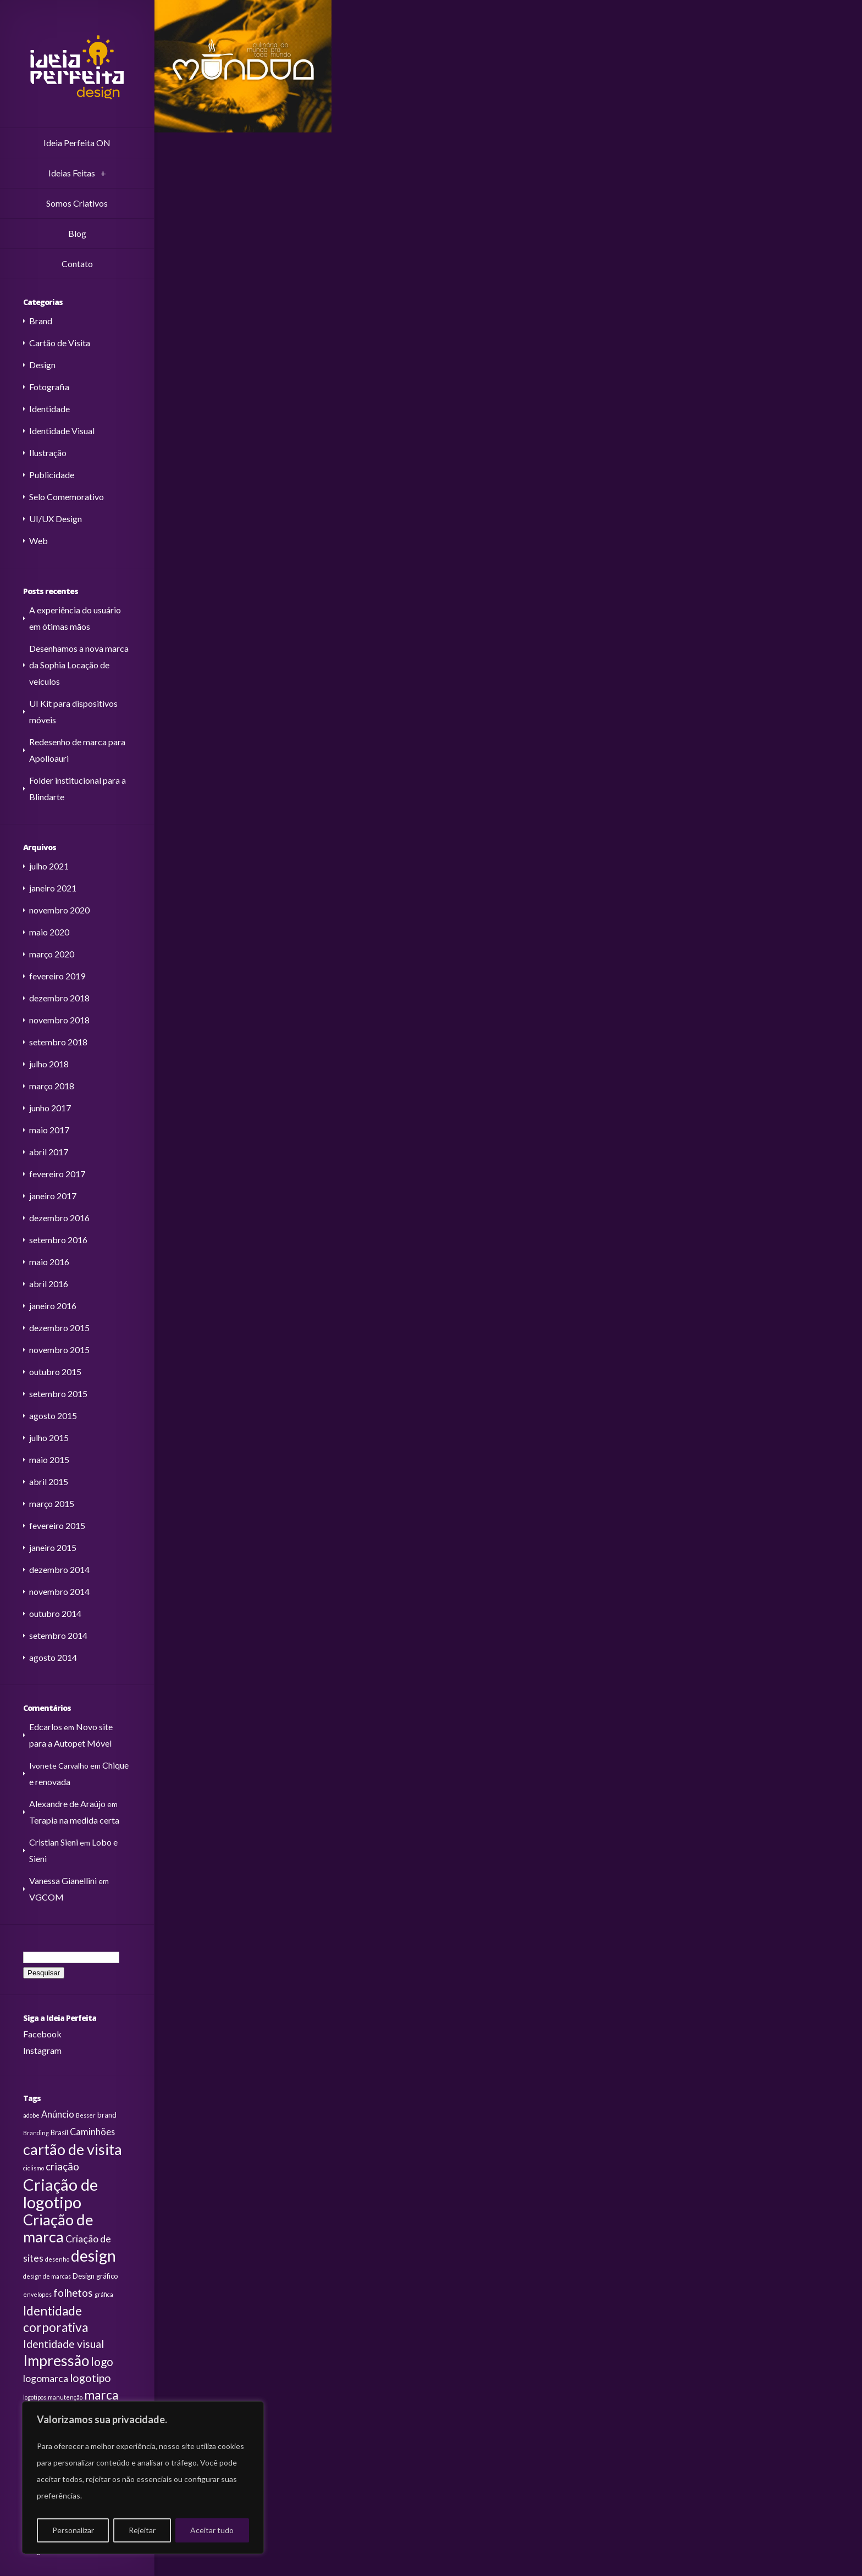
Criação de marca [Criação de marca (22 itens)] (58, 2228)
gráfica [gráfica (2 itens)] (104, 2294)
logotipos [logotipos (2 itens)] (34, 2397)
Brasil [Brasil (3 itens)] (59, 2132)
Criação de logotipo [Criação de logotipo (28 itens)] (60, 2193)
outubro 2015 (55, 1371)
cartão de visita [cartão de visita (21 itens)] (72, 2149)
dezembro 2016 (59, 1217)
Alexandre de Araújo (67, 1803)
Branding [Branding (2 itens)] (36, 2132)
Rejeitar (142, 2530)
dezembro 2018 (59, 998)
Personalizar (73, 2530)
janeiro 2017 (52, 1195)
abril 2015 (48, 1481)
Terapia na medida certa (74, 1820)
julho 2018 (49, 1064)
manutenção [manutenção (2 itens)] (65, 2397)
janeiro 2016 (52, 1305)
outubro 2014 (55, 1613)
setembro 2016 (58, 1239)
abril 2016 (48, 1283)
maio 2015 (49, 1459)
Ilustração (48, 452)
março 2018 (51, 1086)
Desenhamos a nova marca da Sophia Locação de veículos (79, 664)
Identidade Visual (62, 430)
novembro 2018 (59, 1020)
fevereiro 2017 (57, 1173)
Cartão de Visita (59, 342)
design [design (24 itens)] (93, 2255)
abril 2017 (48, 1151)
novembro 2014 (59, 1591)
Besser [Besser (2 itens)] (86, 2115)
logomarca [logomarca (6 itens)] (45, 2378)
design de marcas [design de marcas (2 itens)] (47, 2276)
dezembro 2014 (59, 1569)
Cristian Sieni (53, 1842)
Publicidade (51, 474)
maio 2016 (49, 1261)
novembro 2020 (59, 910)
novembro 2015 (59, 1349)
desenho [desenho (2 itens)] (57, 2259)
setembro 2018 (58, 1042)
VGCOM (46, 1897)
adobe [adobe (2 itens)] (31, 2115)
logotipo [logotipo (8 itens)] (90, 2378)
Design (42, 364)
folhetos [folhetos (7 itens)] (73, 2293)
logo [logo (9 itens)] (102, 2361)
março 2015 (51, 1503)
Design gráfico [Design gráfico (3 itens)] (95, 2276)
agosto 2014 (53, 1657)
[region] (143, 2477)
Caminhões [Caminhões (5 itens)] (92, 2131)
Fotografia (49, 386)
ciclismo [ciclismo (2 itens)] (33, 2167)
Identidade (49, 408)
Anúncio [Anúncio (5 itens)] (57, 2114)
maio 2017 (49, 1129)
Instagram (42, 2050)
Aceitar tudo (212, 2530)
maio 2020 (49, 932)
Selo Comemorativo (66, 496)
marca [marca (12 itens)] (101, 2394)
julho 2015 (49, 1437)
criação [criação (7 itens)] (62, 2166)
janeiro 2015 (52, 1547)
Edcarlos (45, 1726)
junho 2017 (50, 1108)
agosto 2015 (53, 1415)
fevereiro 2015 (57, 1525)
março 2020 (51, 954)
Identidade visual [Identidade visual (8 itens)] (63, 2343)
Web (38, 540)
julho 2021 (49, 866)
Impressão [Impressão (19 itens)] (56, 2360)
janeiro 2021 (52, 888)
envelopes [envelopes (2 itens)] (37, 2294)
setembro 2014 (58, 1635)
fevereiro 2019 (57, 976)
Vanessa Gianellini (63, 1880)
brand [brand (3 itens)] (107, 2114)
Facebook (42, 2034)
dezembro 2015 (59, 1327)
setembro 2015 (58, 1393)
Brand (40, 320)
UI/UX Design (55, 518)
